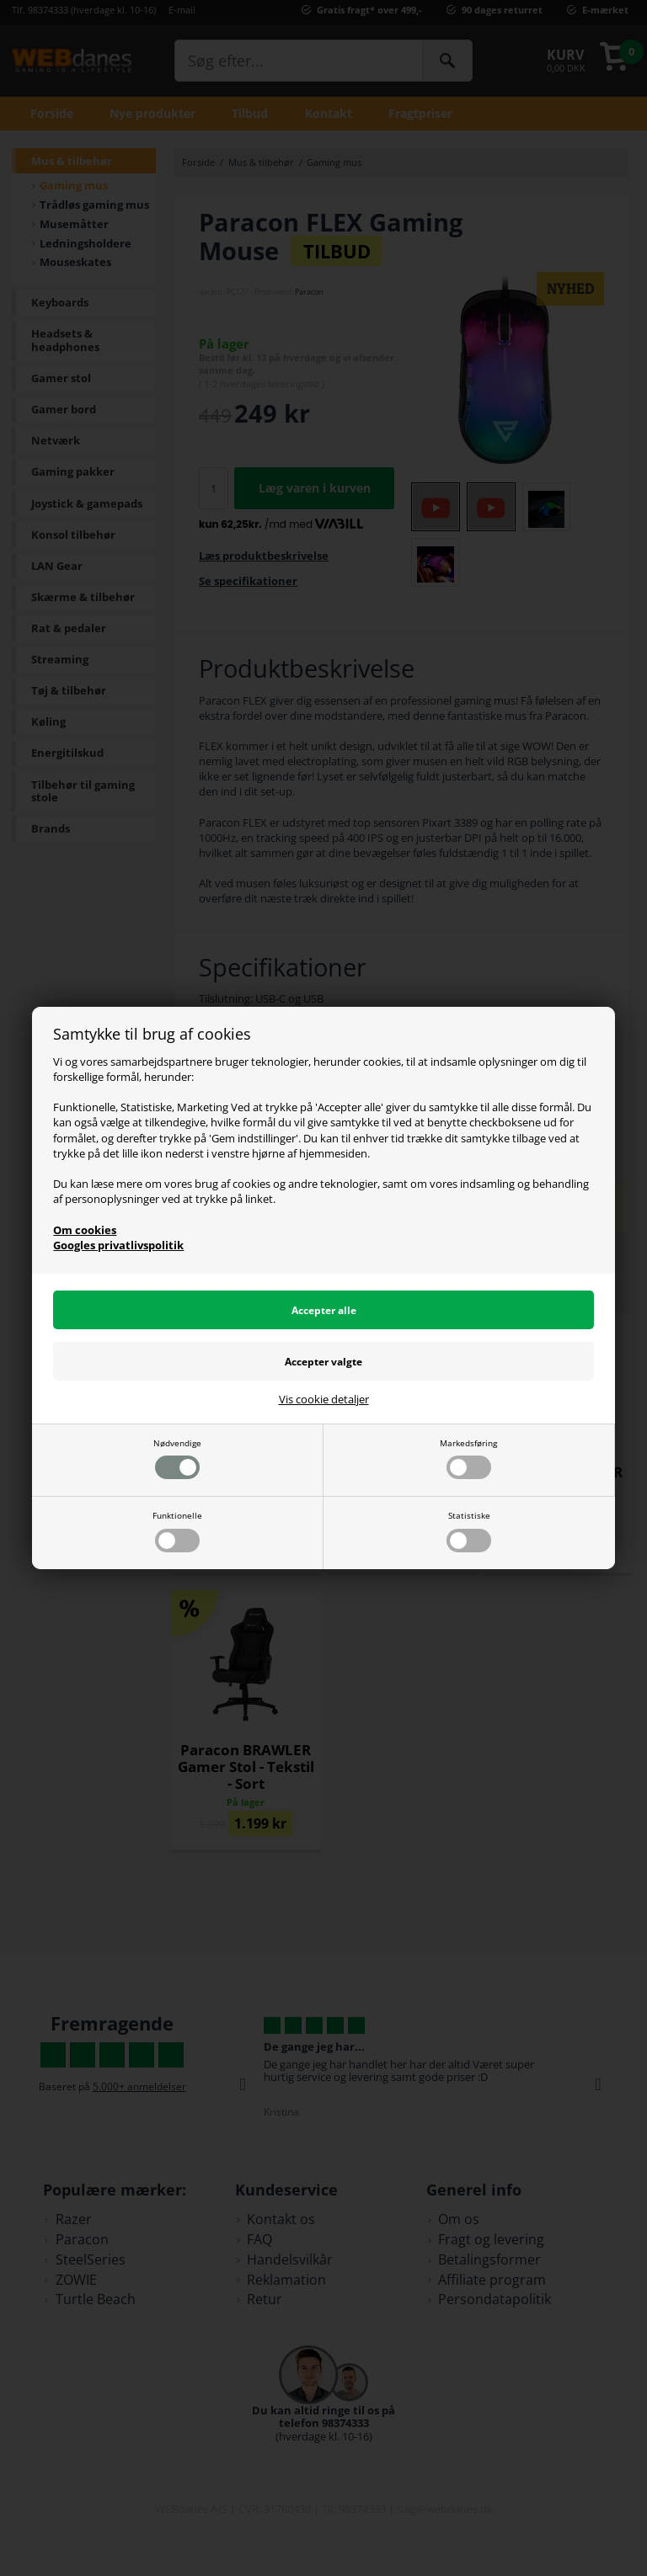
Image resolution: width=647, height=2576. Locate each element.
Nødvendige (177, 1458)
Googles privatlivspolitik (118, 1245)
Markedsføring (468, 1458)
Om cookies (84, 1229)
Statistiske (468, 1530)
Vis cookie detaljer (324, 1400)
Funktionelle (177, 1530)
